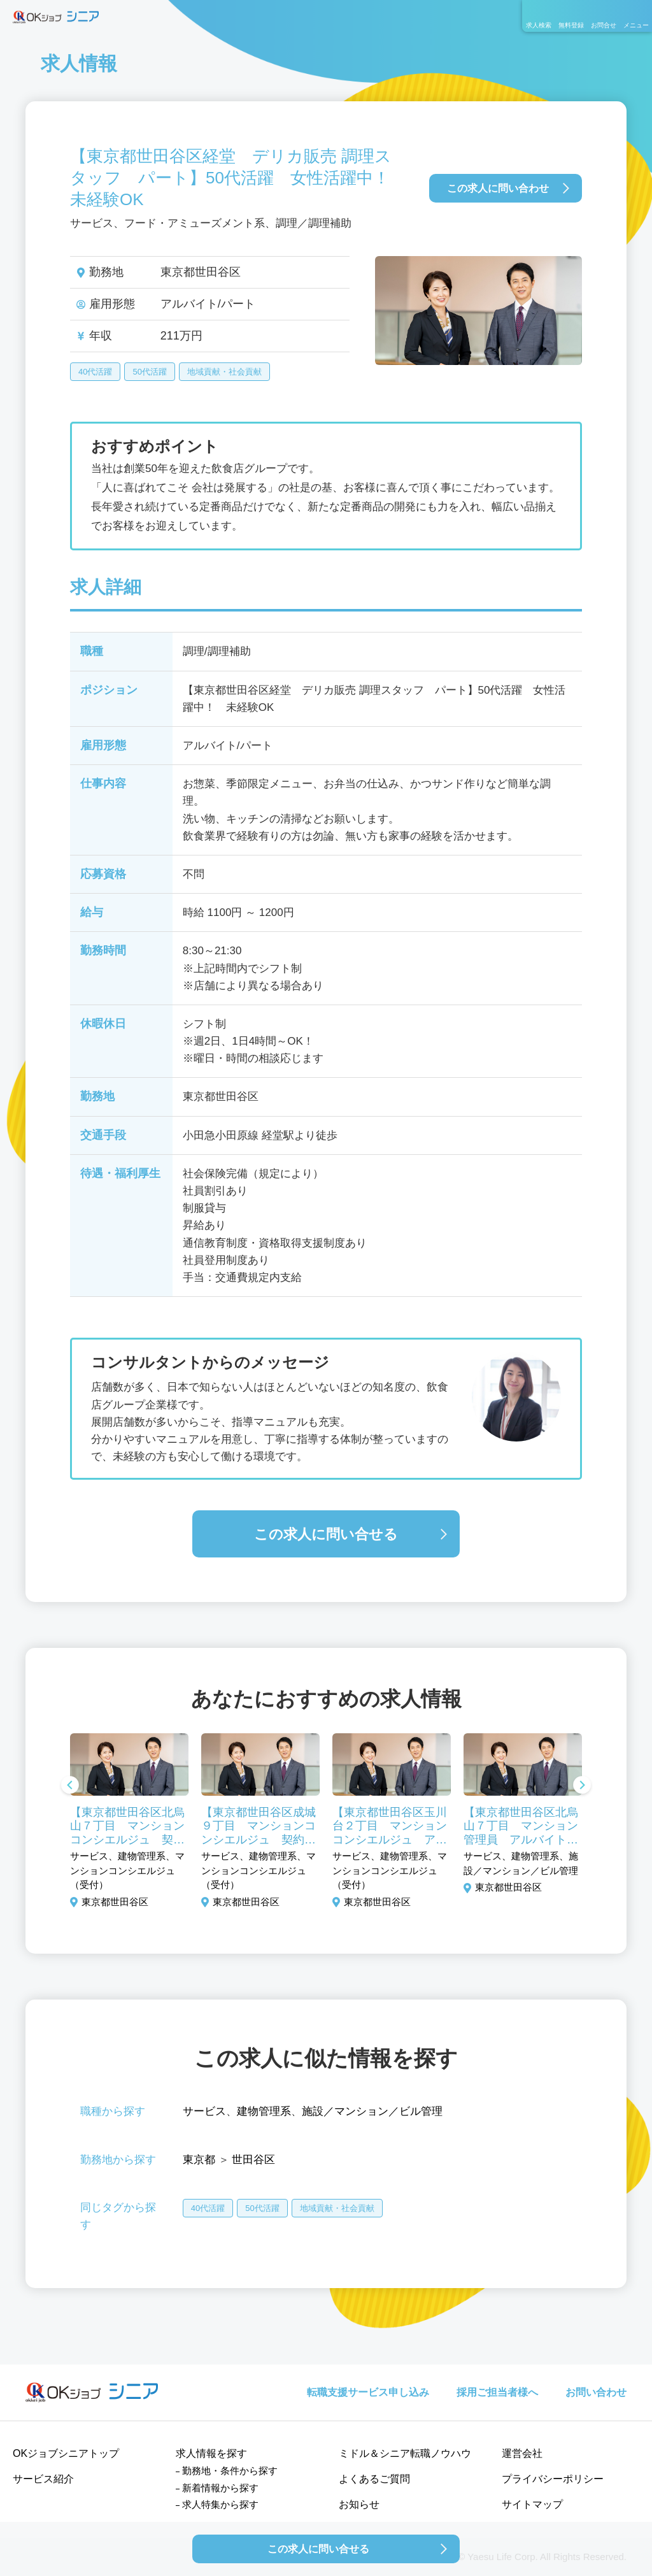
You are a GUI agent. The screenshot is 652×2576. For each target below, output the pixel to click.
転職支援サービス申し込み (368, 2392)
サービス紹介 (43, 2478)
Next (582, 1786)
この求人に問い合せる (326, 1534)
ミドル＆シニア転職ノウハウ (405, 2453)
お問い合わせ (596, 2392)
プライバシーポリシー (553, 2478)
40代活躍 (95, 371)
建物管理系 (264, 2111)
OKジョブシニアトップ (66, 2453)
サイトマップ (532, 2504)
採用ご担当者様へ (497, 2392)
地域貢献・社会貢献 (224, 371)
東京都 (199, 2160)
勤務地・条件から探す (230, 2470)
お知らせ (359, 2504)
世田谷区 (253, 2160)
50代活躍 (149, 371)
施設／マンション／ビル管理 (372, 2111)
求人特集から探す (220, 2504)
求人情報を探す (211, 2453)
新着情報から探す (220, 2487)
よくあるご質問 (374, 2478)
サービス (204, 2111)
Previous (70, 1786)
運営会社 (522, 2453)
